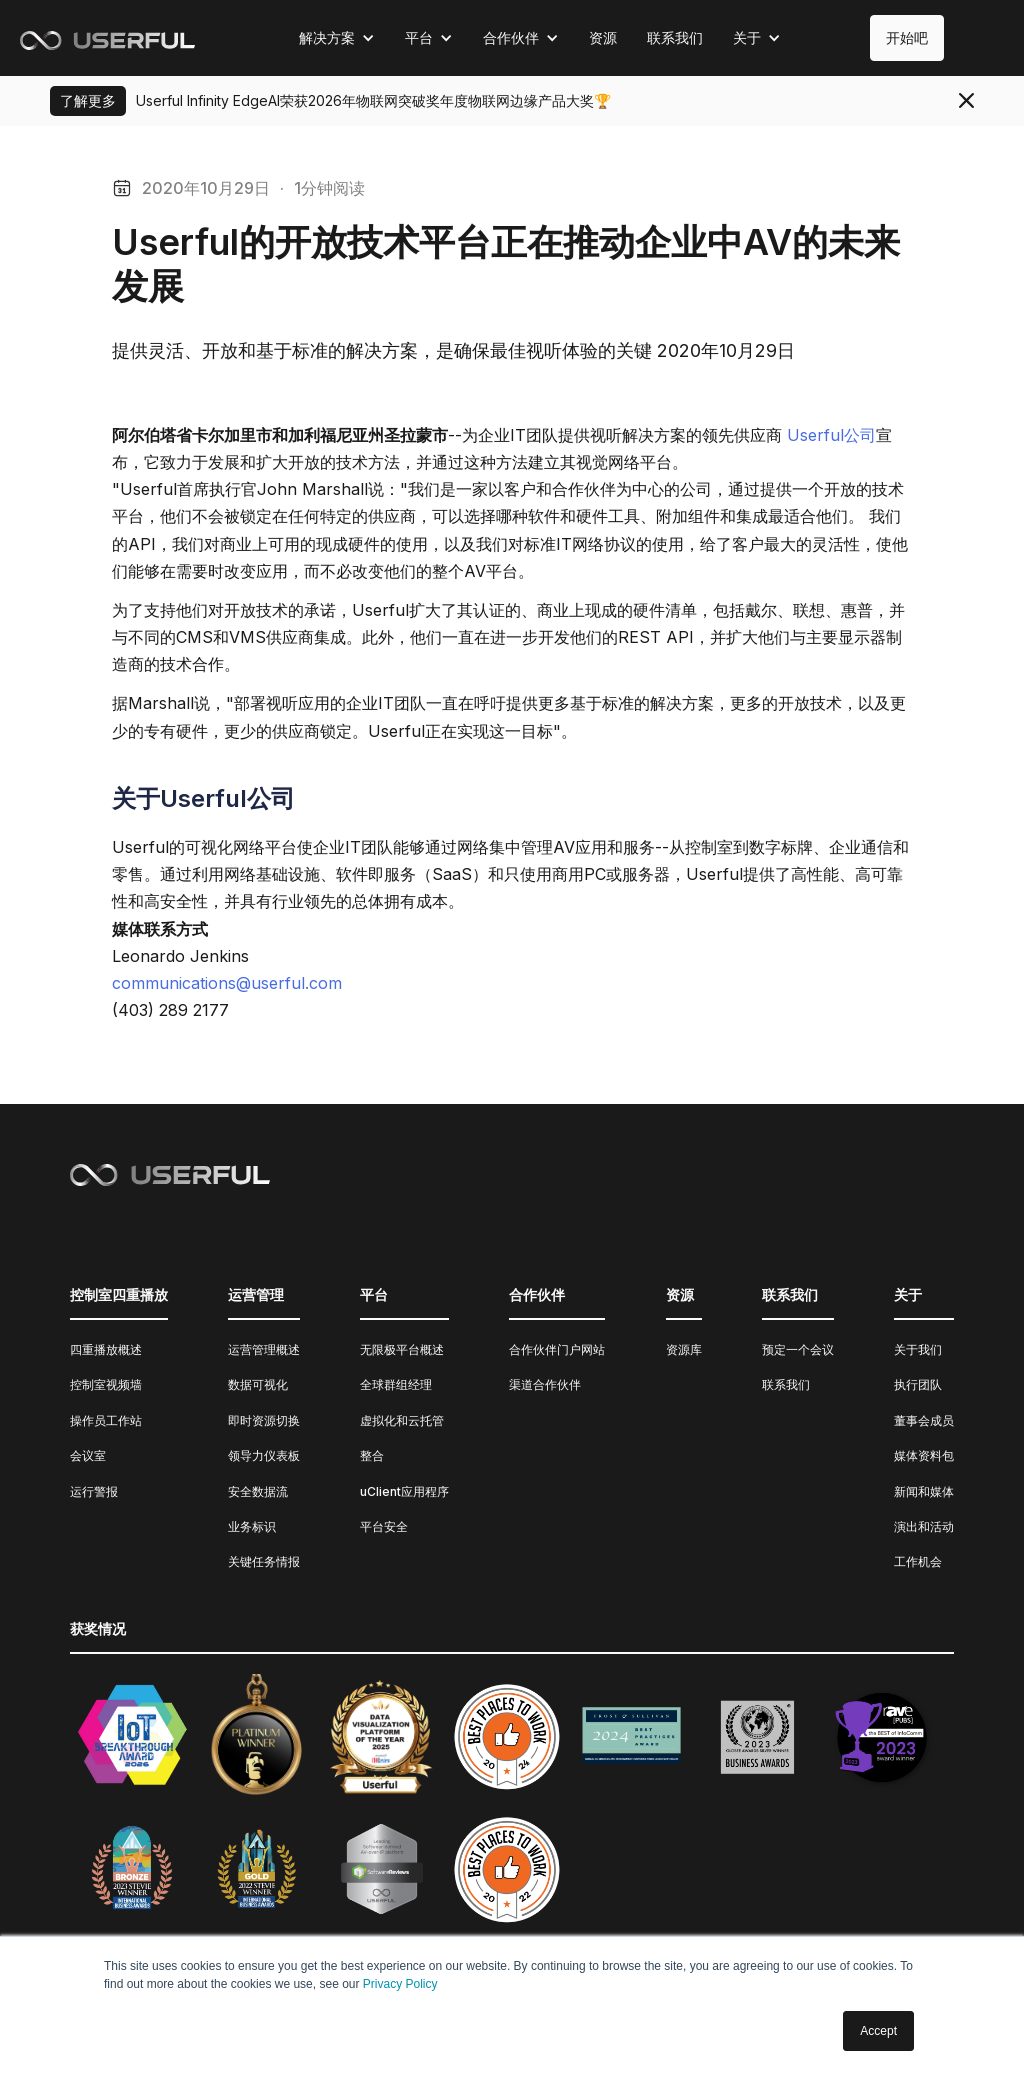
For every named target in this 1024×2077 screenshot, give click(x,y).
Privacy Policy (400, 1984)
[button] (337, 38)
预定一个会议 (798, 1349)
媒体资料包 (924, 1455)
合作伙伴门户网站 (557, 1349)
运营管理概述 (264, 1349)
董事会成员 (924, 1420)
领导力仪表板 (264, 1455)
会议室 (88, 1455)
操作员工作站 (106, 1420)
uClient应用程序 (404, 1491)
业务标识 (252, 1526)
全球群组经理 (396, 1384)
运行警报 (94, 1491)
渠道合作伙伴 (545, 1384)
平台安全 (384, 1526)
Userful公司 (831, 435)
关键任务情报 (264, 1561)
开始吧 (907, 37)
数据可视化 (258, 1384)
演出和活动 (924, 1526)
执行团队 (918, 1384)
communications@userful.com (227, 983)
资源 (603, 37)
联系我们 (675, 37)
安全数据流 (258, 1491)
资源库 (684, 1349)
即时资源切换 (264, 1420)
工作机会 (918, 1561)
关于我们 (918, 1349)
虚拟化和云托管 (402, 1420)
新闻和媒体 (924, 1491)
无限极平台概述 (402, 1349)
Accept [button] (878, 2031)
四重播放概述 (106, 1349)
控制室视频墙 (106, 1384)
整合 (372, 1455)
